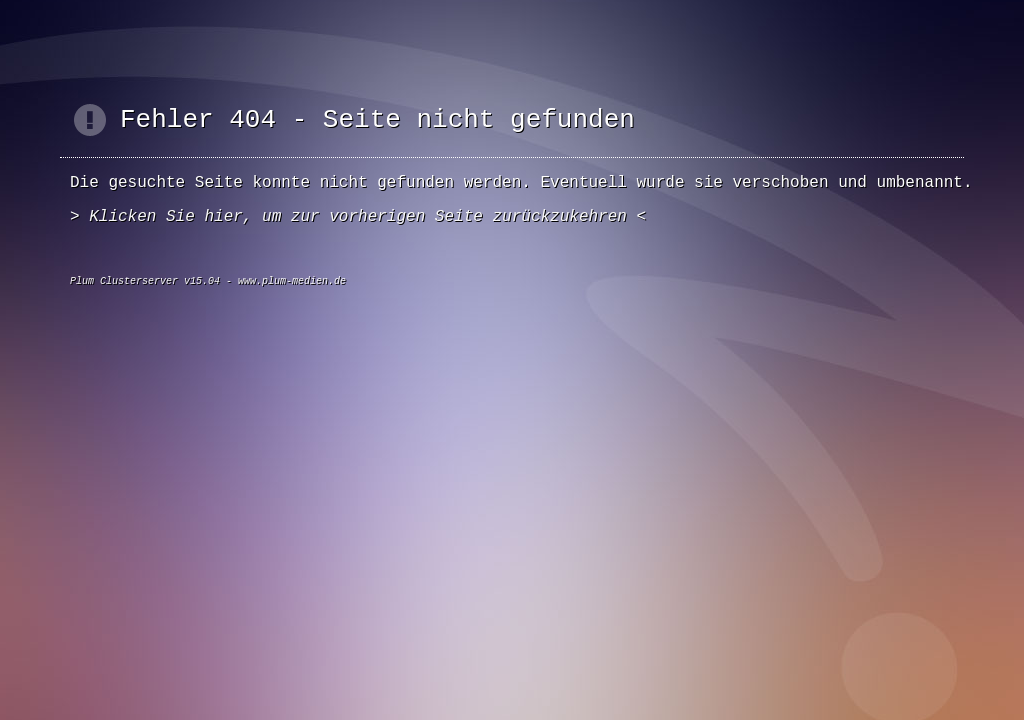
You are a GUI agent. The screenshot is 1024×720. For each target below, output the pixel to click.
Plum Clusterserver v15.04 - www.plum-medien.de (208, 281)
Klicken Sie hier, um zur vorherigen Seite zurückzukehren (358, 217)
